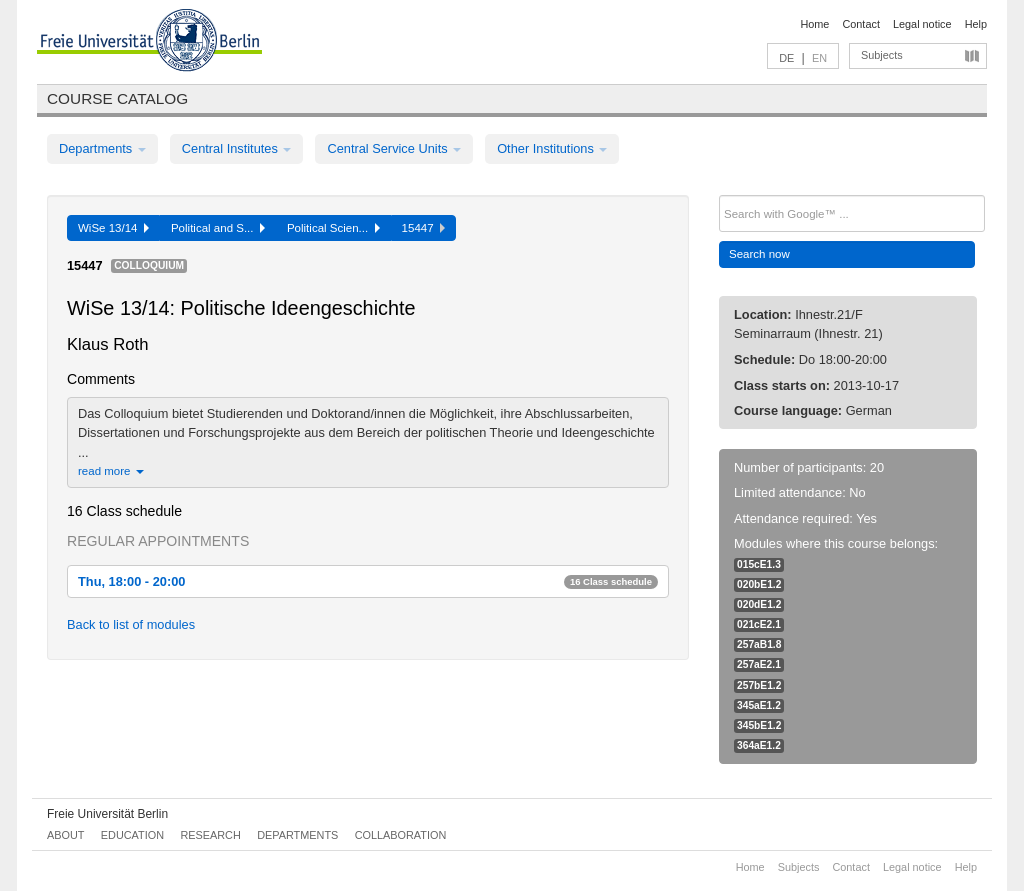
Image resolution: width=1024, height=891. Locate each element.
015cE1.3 (759, 564)
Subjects (882, 55)
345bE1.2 (759, 725)
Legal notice (922, 24)
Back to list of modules (131, 624)
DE (786, 58)
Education (132, 835)
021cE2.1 (759, 624)
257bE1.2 (759, 685)
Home (814, 24)
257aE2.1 (759, 664)
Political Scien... (333, 228)
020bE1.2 (759, 584)
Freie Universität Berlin (107, 814)
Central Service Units (394, 148)
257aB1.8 (759, 644)
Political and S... (218, 228)
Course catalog (117, 98)
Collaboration (401, 835)
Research (210, 835)
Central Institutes (237, 148)
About (65, 835)
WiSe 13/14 (113, 228)
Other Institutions (552, 148)
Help (976, 24)
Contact (860, 24)
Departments (102, 148)
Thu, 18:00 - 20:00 (368, 581)
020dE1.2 (759, 604)
